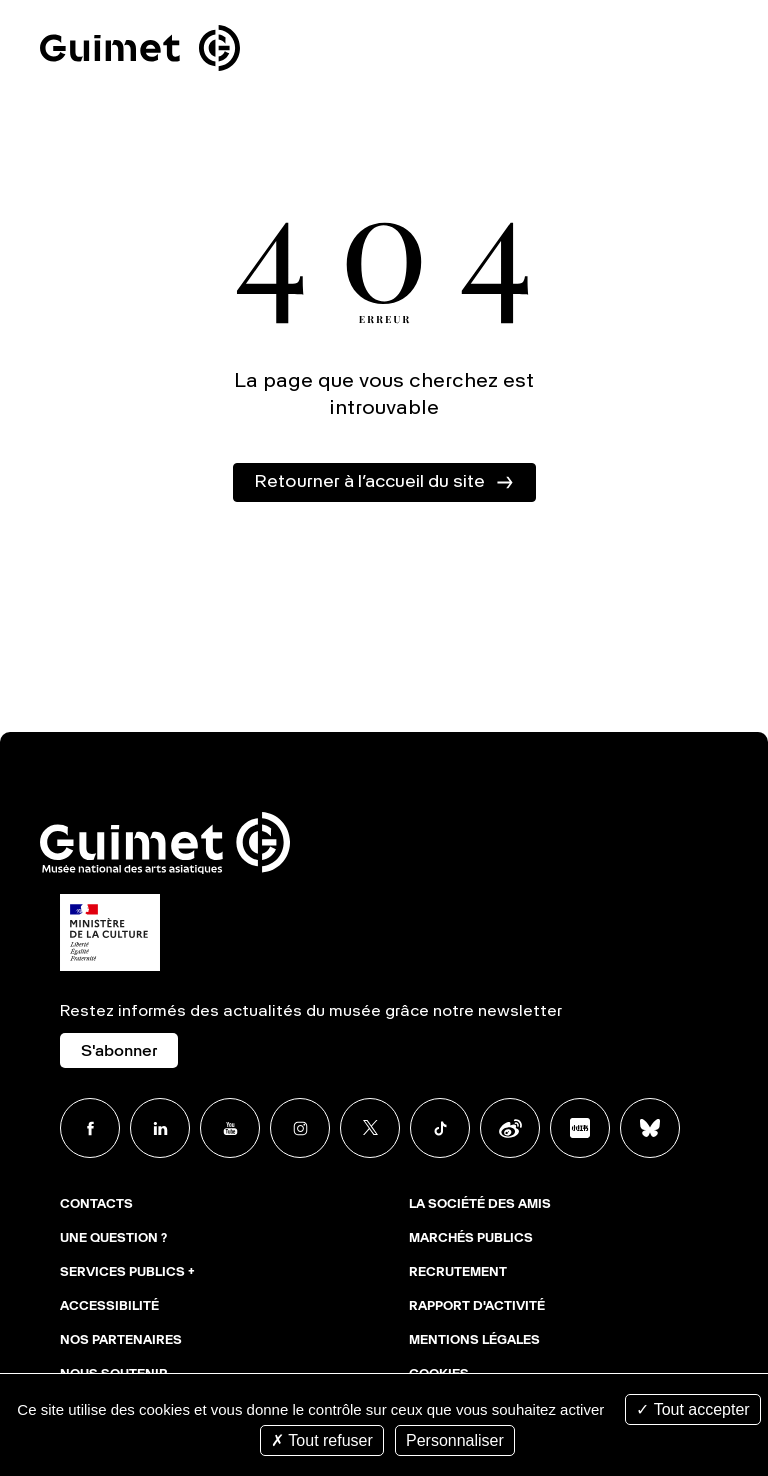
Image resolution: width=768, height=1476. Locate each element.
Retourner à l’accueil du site (369, 482)
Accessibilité (109, 1307)
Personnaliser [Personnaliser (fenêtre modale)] (455, 1440)
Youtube (230, 1128)
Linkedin (160, 1128)
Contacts (96, 1205)
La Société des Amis (480, 1205)
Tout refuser (322, 1440)
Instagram (300, 1128)
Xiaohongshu (580, 1128)
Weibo (510, 1128)
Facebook (90, 1128)
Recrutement (458, 1273)
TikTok (440, 1128)
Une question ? (113, 1239)
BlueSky (650, 1128)
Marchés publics (471, 1239)
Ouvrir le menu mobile (726, 52)
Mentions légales (474, 1341)
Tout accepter (692, 1409)
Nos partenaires (121, 1341)
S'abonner (119, 1052)
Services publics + (127, 1273)
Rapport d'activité (477, 1307)
